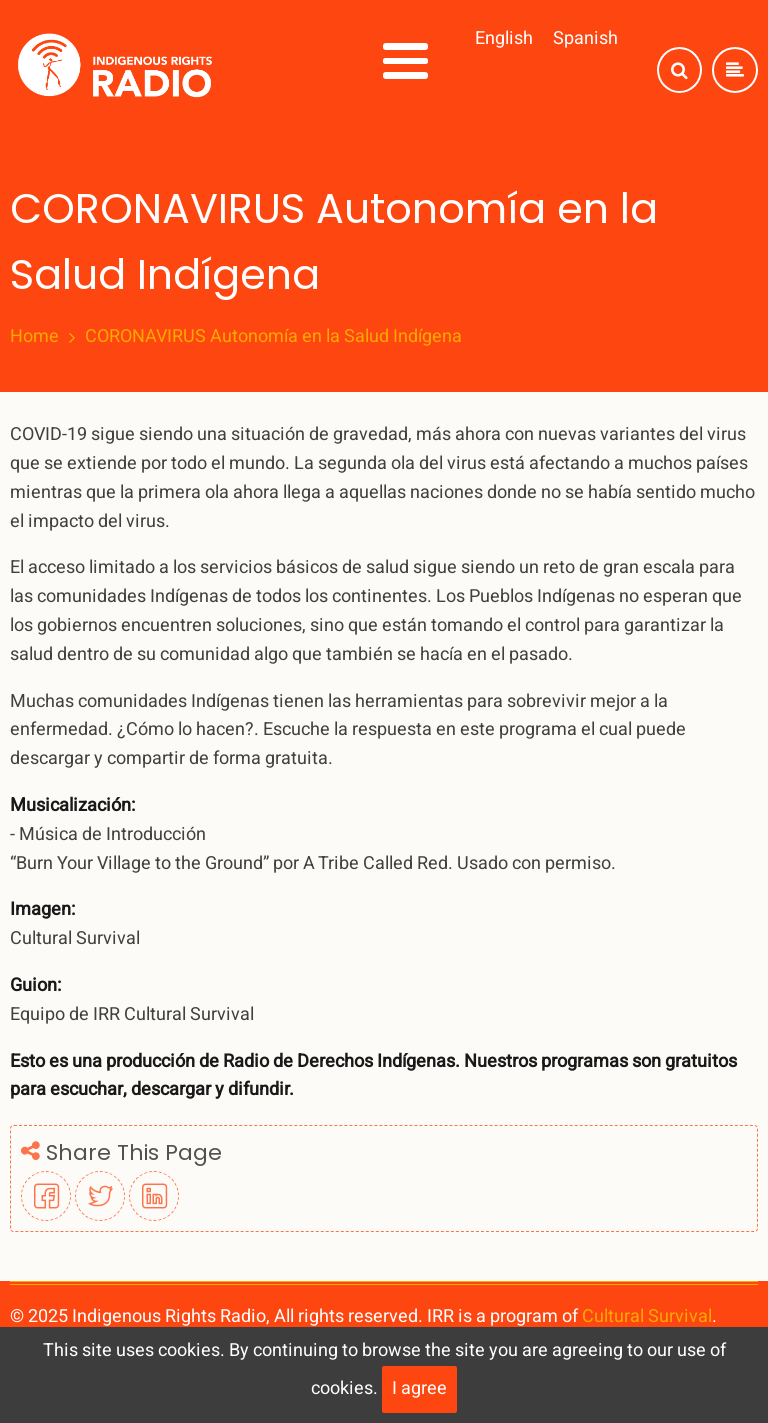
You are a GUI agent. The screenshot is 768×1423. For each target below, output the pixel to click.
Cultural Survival (647, 1316)
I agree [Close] (419, 1388)
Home (34, 337)
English (504, 38)
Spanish (585, 38)
